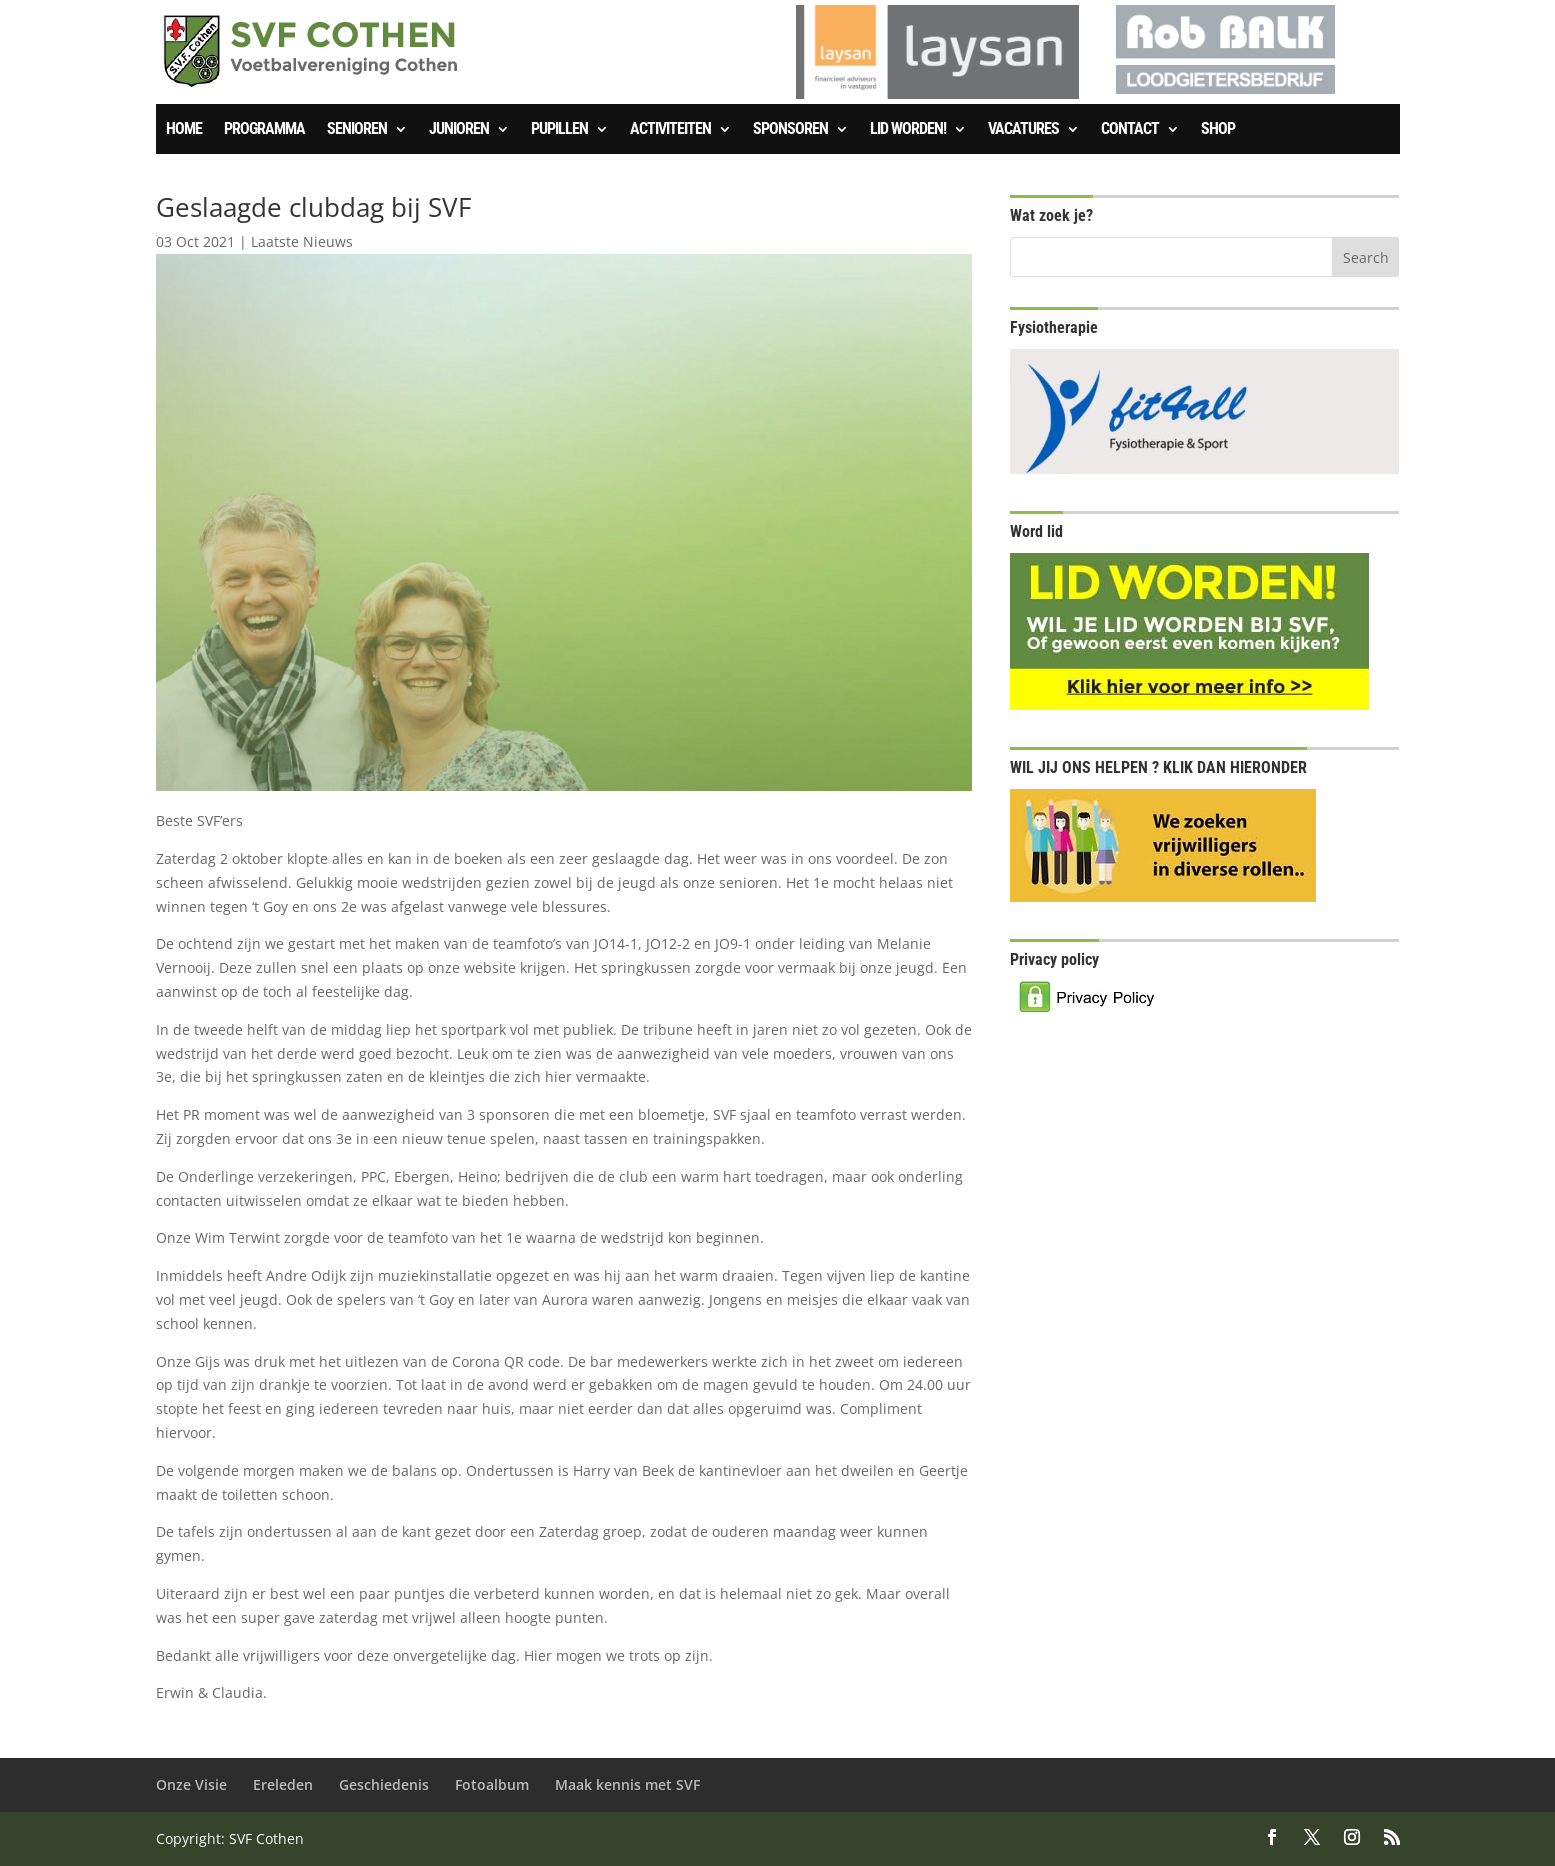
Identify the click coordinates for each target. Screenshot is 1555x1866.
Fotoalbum (492, 1784)
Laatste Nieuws (302, 241)
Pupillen (559, 130)
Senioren (357, 130)
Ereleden (283, 1784)
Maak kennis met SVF (627, 1784)
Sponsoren (790, 130)
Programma (264, 130)
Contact (1130, 130)
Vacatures (1023, 130)
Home (184, 130)
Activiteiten (670, 130)
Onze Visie (191, 1784)
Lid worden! (908, 130)
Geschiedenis (384, 1784)
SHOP (1218, 130)
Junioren (459, 130)
